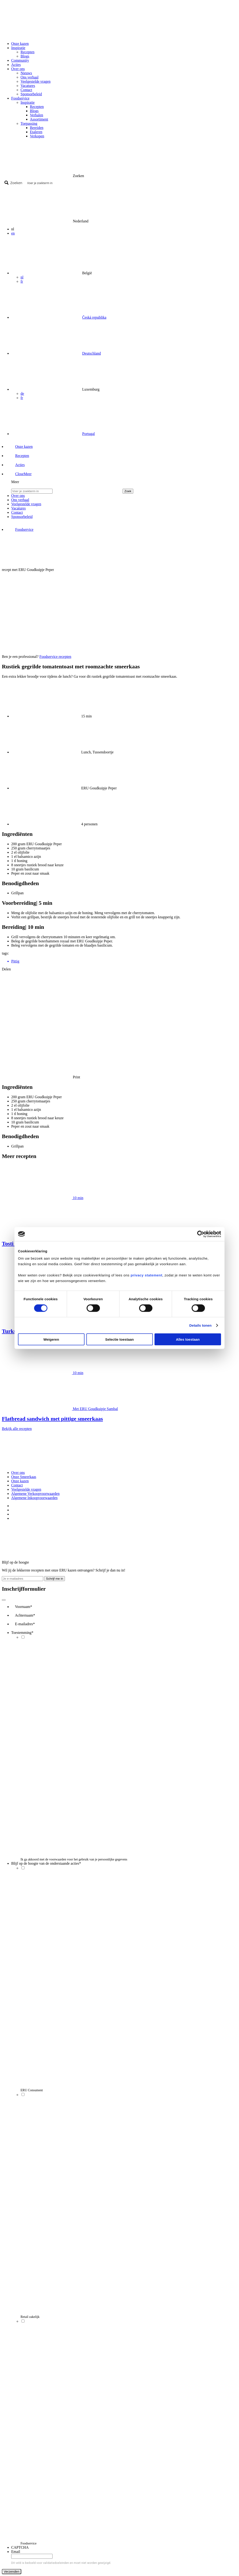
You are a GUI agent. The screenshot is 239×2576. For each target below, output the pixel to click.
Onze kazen (20, 44)
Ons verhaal (30, 77)
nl (22, 277)
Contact (26, 90)
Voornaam (23, 1607)
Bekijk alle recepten (17, 1429)
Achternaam (25, 1615)
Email (15, 2552)
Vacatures (28, 86)
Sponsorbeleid (31, 94)
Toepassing (29, 123)
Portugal (88, 434)
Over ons (18, 1473)
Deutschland (91, 353)
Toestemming (22, 1633)
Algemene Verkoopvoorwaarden (35, 1494)
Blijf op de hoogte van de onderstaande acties (46, 1863)
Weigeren (51, 1339)
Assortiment (39, 119)
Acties (16, 65)
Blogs (25, 56)
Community (20, 60)
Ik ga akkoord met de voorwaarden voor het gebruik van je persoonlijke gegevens (74, 1859)
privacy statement (146, 1275)
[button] (19, 474)
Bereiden (36, 128)
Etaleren (36, 132)
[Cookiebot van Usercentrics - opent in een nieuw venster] (200, 1233)
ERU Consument (32, 2090)
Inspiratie (28, 102)
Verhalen (36, 115)
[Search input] (130, 182)
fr (22, 281)
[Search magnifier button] (14, 182)
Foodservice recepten (55, 657)
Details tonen (200, 1325)
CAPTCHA (20, 2547)
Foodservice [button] (20, 98)
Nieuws (26, 73)
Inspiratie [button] (18, 48)
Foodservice (28, 2543)
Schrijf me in (54, 1578)
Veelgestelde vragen (35, 81)
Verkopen (37, 136)
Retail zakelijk (30, 2317)
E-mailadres (25, 1624)
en (13, 233)
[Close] (4, 1600)
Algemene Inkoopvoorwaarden (34, 1498)
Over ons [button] (18, 69)
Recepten (28, 52)
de (22, 393)
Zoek (127, 491)
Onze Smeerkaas (23, 1477)
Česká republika (94, 317)
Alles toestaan (188, 1339)
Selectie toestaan (119, 1339)
